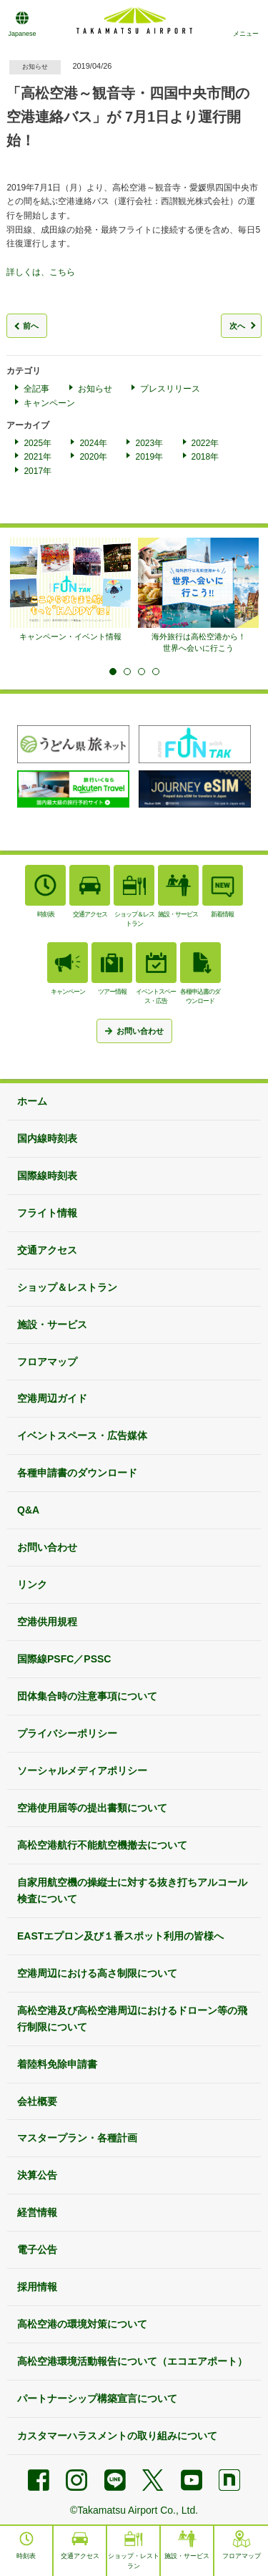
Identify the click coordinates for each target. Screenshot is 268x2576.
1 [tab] (113, 671)
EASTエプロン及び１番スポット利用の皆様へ (120, 1936)
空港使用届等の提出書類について (92, 1808)
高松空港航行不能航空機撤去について (102, 1845)
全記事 (36, 389)
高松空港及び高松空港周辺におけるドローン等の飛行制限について (132, 2019)
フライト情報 (47, 1213)
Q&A (28, 1510)
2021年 (37, 457)
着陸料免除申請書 (57, 2064)
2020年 (93, 457)
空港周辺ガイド (52, 1398)
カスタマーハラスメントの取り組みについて (117, 2435)
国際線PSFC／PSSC (64, 1659)
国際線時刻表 (47, 1175)
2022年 (205, 443)
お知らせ (95, 389)
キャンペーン (49, 403)
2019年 (149, 457)
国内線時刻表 (47, 1138)
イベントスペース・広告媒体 (82, 1435)
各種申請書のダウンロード (77, 1472)
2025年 (37, 443)
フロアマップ (47, 1361)
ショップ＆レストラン (67, 1287)
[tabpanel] (70, 590)
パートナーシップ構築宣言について (97, 2398)
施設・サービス (52, 1324)
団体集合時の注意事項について (87, 1696)
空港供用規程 (47, 1621)
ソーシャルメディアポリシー (82, 1770)
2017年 (37, 471)
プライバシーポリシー (67, 1733)
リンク (32, 1584)
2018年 (205, 457)
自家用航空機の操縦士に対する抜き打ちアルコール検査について (132, 1890)
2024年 (93, 443)
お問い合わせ (47, 1547)
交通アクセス (47, 1250)
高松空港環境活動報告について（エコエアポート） (132, 2361)
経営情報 (37, 2212)
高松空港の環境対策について (82, 2324)
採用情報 (37, 2286)
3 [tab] (141, 671)
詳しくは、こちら (40, 272)
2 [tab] (127, 671)
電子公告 (37, 2249)
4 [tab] (156, 671)
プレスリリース (170, 389)
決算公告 (37, 2175)
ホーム (32, 1101)
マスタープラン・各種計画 (77, 2138)
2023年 (149, 443)
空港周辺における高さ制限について (97, 1973)
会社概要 (37, 2101)
